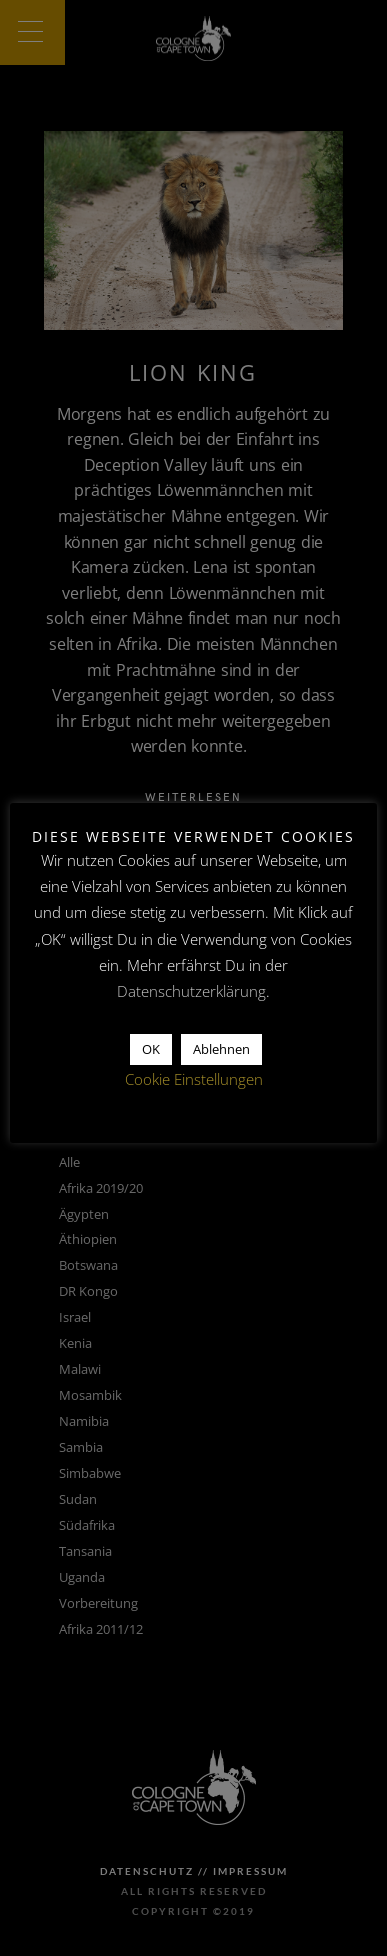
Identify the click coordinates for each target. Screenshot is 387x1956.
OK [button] (151, 1049)
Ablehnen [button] (221, 1049)
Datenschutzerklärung (191, 991)
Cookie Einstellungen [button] (194, 1079)
